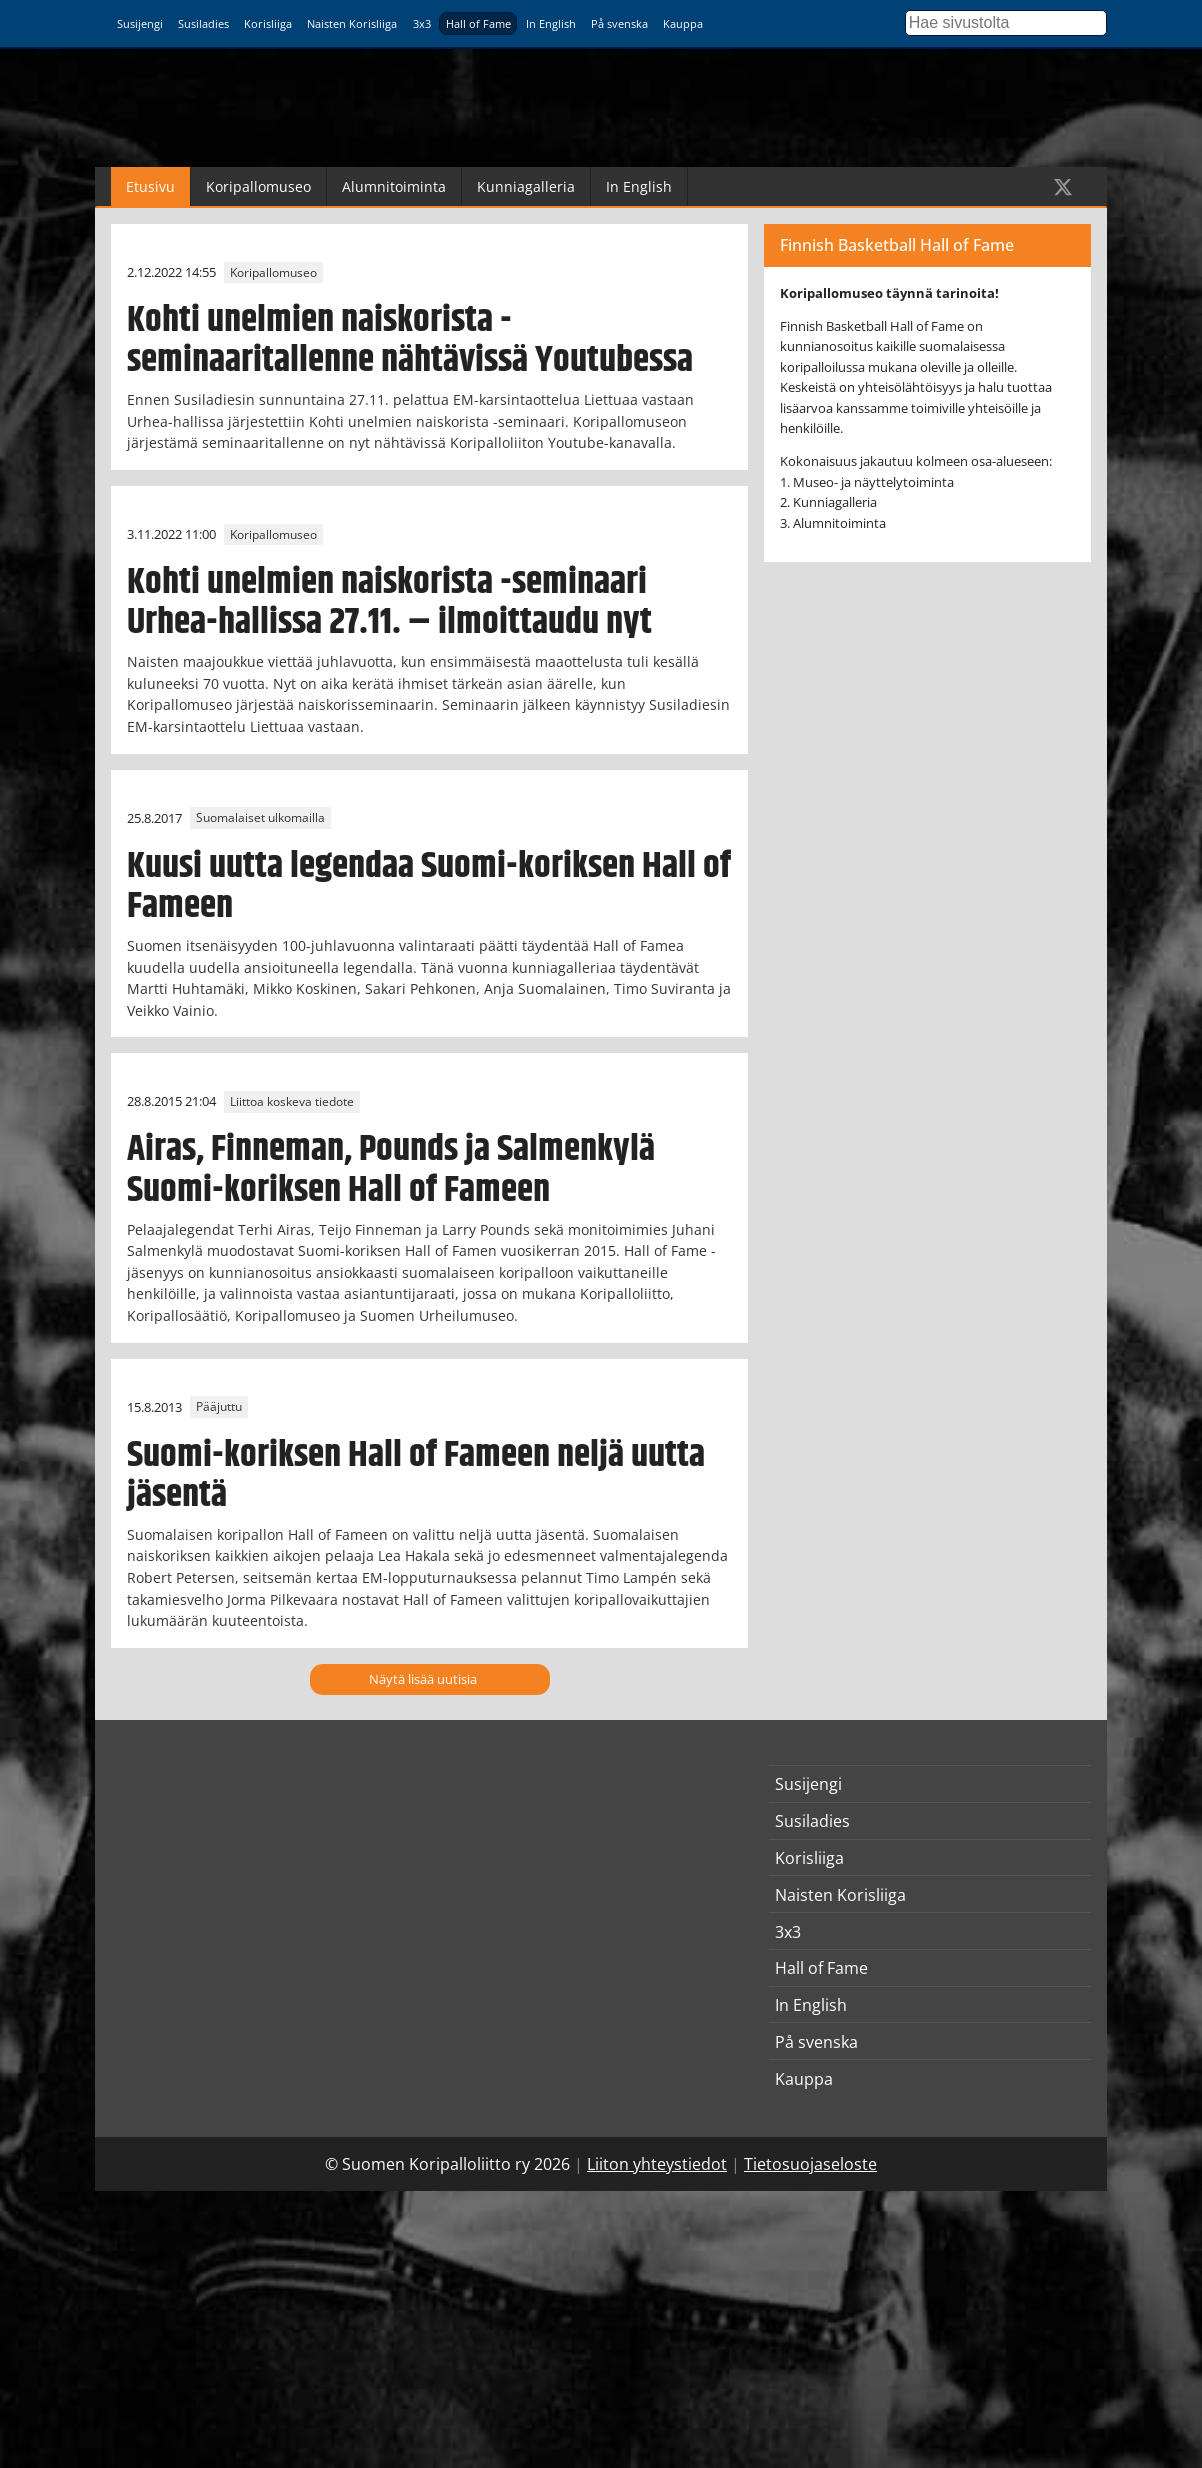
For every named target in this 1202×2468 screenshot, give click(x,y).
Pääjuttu (219, 1407)
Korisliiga (268, 23)
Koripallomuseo (258, 186)
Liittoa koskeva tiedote (292, 1101)
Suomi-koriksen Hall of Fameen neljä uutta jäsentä (416, 1475)
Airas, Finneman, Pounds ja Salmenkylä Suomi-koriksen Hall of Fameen (391, 1169)
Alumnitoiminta (394, 186)
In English (551, 23)
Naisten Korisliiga (352, 23)
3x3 (422, 23)
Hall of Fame (478, 23)
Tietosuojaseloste (810, 2164)
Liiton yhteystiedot (657, 2164)
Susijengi (140, 23)
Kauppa (683, 23)
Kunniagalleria (526, 186)
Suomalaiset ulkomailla (260, 818)
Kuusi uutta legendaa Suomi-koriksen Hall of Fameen (429, 886)
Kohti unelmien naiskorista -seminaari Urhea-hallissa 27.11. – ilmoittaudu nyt (389, 602)
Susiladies (203, 23)
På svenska (619, 23)
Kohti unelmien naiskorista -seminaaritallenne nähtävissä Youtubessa (410, 340)
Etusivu (150, 186)
